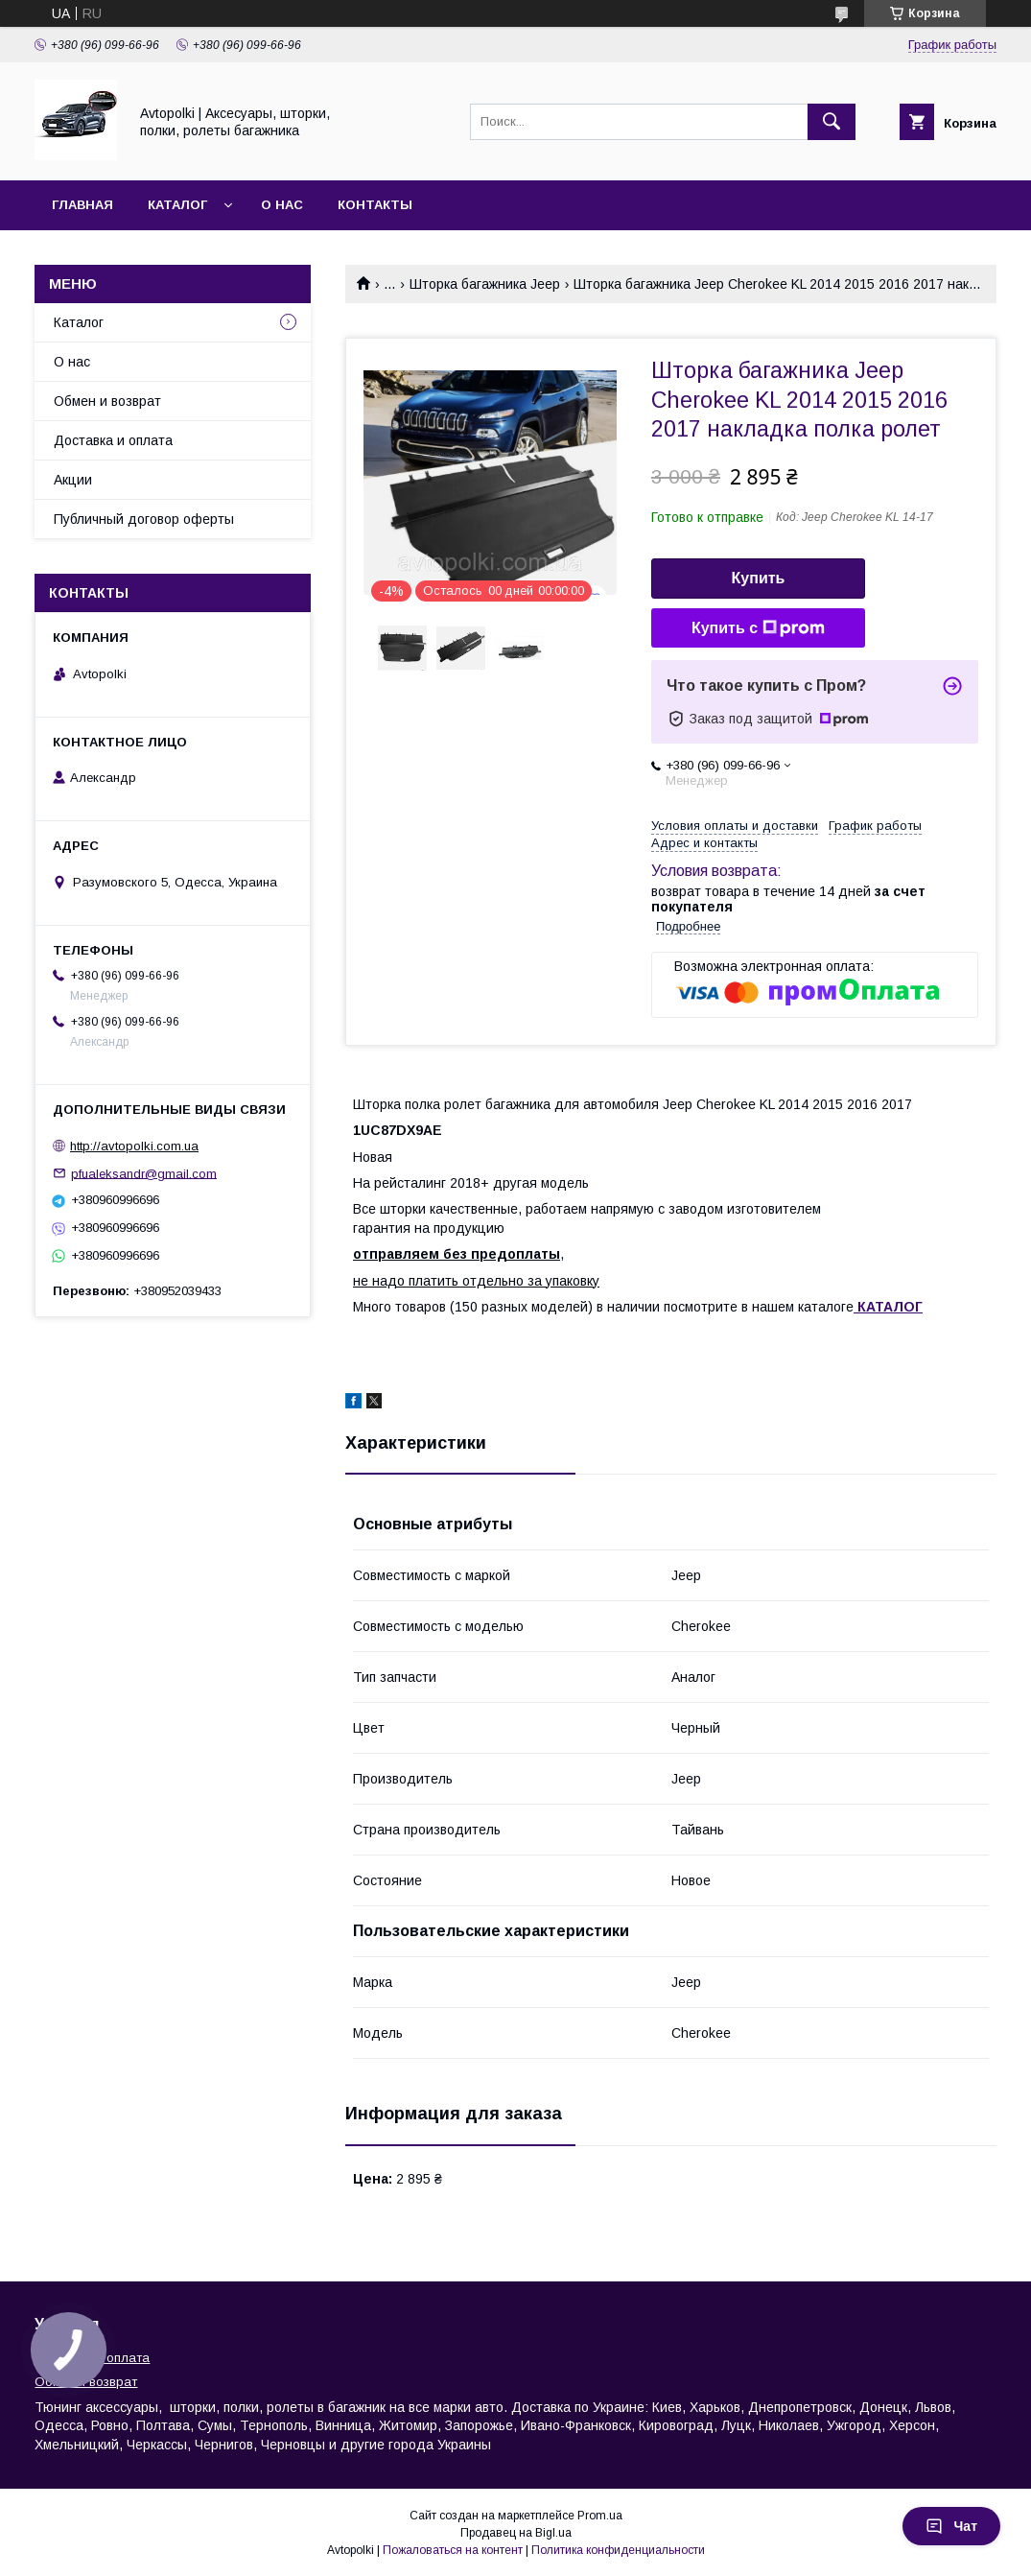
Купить (758, 578)
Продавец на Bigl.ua (516, 2533)
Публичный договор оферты (144, 519)
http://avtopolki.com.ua (134, 1146)
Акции (73, 479)
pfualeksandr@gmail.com (144, 1173)
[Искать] (831, 122)
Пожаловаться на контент (453, 2550)
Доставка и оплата (113, 440)
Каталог (177, 205)
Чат (951, 2526)
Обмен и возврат (107, 401)
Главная (82, 205)
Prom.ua (599, 2515)
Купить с (758, 628)
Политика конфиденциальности (618, 2550)
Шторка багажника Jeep (485, 284)
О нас (282, 205)
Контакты (375, 205)
